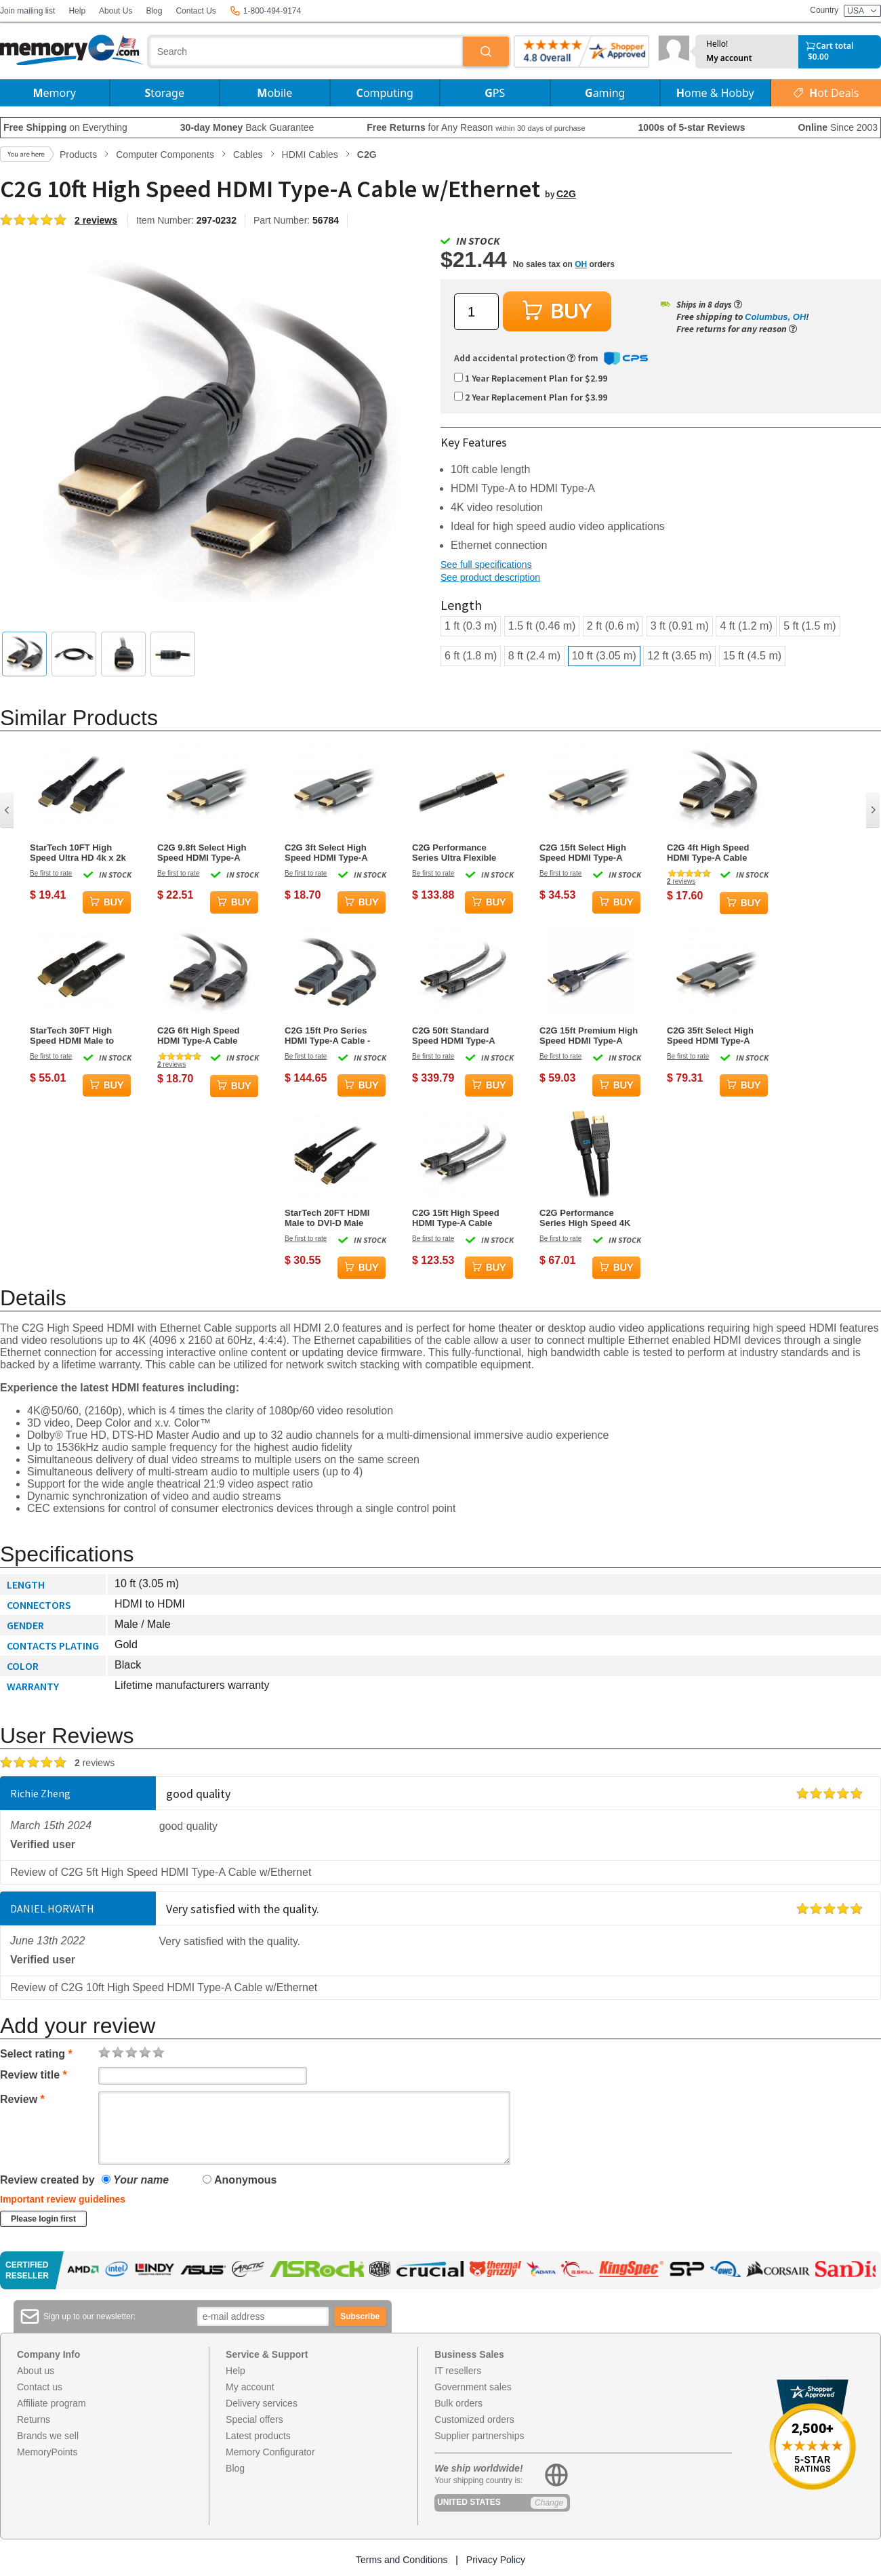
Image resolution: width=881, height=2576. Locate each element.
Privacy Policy (495, 2559)
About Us (115, 11)
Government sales (473, 2386)
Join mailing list (27, 11)
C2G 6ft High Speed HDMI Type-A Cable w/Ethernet (198, 1035)
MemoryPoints (47, 2452)
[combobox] (306, 51)
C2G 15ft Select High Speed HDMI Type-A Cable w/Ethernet (582, 852)
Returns (33, 2419)
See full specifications (486, 564)
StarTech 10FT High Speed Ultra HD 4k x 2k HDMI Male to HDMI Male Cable (78, 852)
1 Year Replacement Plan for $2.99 (530, 378)
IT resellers (457, 2370)
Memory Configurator (270, 2452)
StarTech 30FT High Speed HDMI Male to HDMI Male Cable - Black (72, 1035)
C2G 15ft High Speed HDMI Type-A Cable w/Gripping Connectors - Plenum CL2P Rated (461, 1218)
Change (549, 2503)
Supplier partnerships (479, 2435)
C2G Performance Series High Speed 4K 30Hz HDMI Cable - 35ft (587, 1218)
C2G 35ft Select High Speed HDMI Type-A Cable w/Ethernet (710, 1035)
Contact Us (196, 11)
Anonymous (239, 2180)
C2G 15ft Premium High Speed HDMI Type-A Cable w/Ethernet (588, 1035)
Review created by (47, 2180)
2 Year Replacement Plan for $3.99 (530, 397)
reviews (681, 881)
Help (76, 11)
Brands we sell (48, 2435)
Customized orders (474, 2419)
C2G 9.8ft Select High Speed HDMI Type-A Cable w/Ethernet (201, 852)
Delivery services (262, 2403)
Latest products (258, 2435)
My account (729, 58)
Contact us (39, 2386)
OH (581, 264)
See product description (490, 577)
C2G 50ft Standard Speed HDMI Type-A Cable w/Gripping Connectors (453, 1035)
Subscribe (360, 2316)
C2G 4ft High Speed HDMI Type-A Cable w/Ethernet (708, 852)
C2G (566, 193)
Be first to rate (51, 873)
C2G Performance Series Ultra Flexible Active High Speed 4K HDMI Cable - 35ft (457, 852)
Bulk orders (458, 2403)
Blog (154, 11)
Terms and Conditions (401, 2559)
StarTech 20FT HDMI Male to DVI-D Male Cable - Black (327, 1218)
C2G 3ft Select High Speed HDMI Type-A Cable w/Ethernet (326, 852)
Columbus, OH (775, 317)
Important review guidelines (62, 2199)
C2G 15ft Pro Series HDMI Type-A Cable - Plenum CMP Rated (327, 1035)
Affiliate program (51, 2403)
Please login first (43, 2219)
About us (35, 2370)
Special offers (254, 2419)
